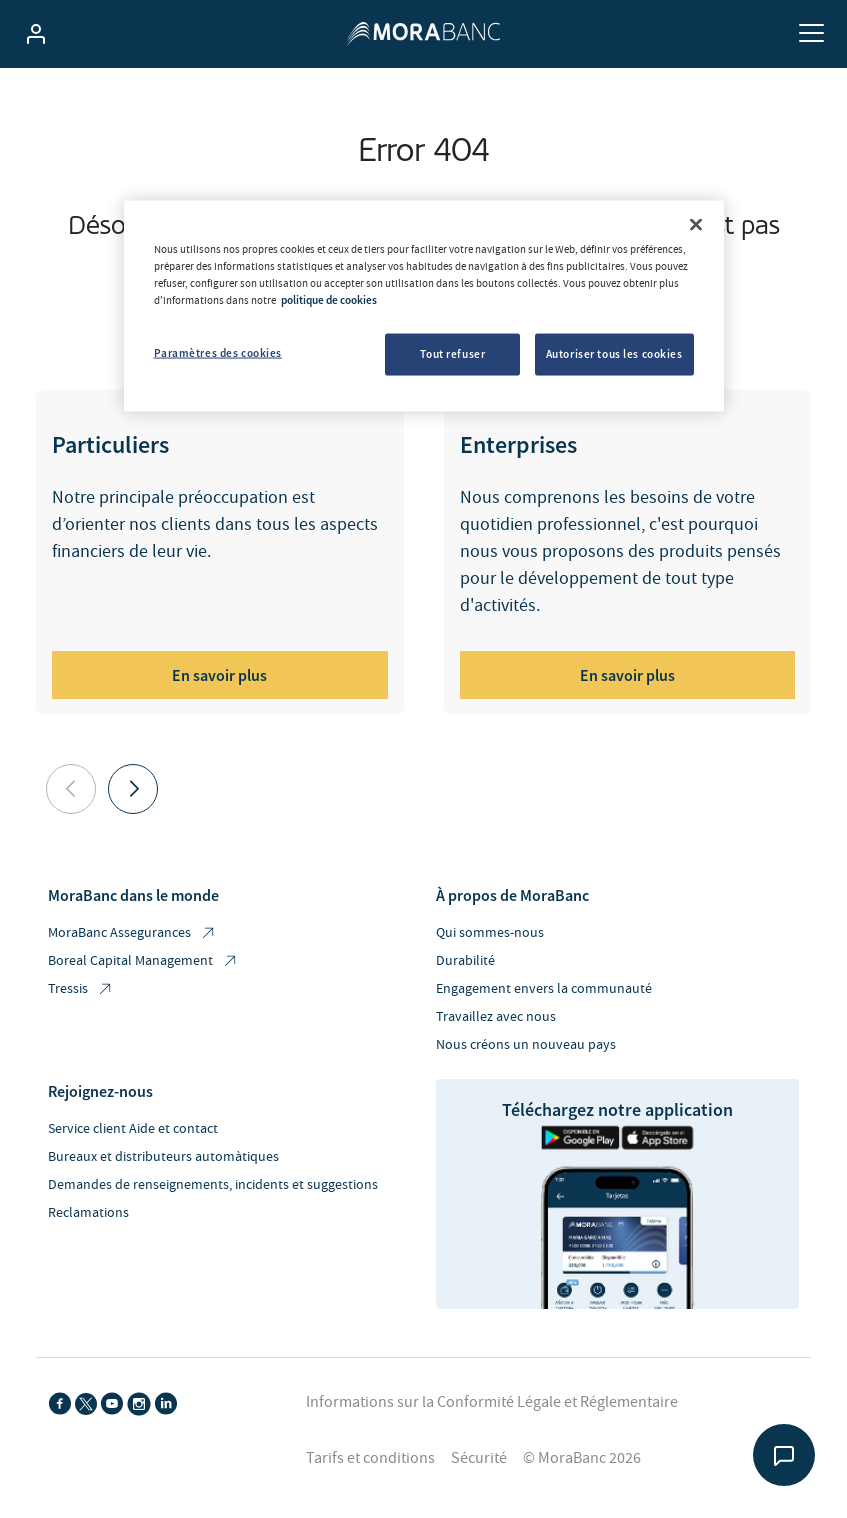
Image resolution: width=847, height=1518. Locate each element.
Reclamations (88, 1213)
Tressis (81, 989)
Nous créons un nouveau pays (526, 1045)
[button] (133, 789)
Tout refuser (452, 353)
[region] (424, 305)
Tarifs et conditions (370, 1458)
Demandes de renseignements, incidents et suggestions (213, 1185)
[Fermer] (696, 224)
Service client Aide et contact (133, 1129)
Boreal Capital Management (143, 961)
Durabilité (465, 961)
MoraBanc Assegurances (132, 933)
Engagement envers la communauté (544, 989)
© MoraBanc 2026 (582, 1458)
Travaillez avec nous (496, 1017)
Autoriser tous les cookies (614, 353)
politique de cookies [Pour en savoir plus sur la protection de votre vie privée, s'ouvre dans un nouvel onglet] (329, 299)
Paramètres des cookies (218, 352)
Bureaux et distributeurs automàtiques (163, 1157)
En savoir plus (219, 675)
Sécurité (479, 1458)
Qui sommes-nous (490, 933)
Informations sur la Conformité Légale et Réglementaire (492, 1402)
